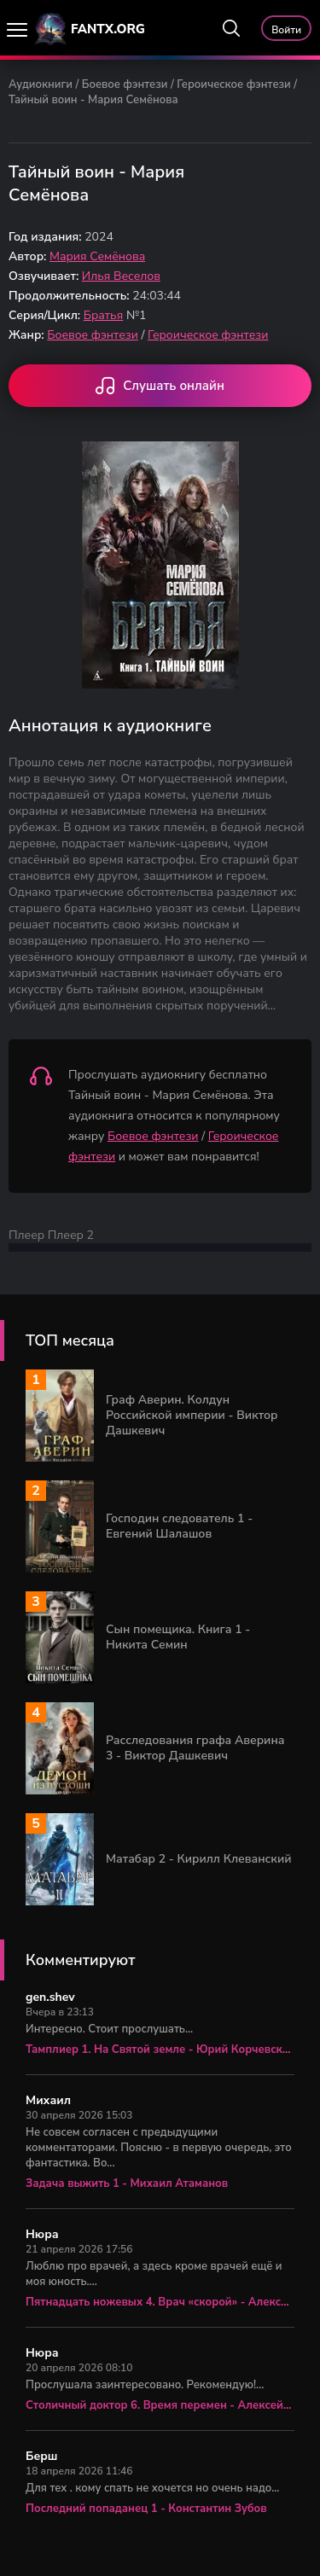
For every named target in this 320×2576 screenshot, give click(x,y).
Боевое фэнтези (125, 84)
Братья (104, 315)
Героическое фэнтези (234, 84)
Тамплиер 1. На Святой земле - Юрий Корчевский (160, 2049)
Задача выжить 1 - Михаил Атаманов (127, 2183)
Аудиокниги (41, 84)
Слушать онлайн (160, 387)
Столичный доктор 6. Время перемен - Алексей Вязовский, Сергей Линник (160, 2405)
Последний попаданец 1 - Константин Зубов (146, 2508)
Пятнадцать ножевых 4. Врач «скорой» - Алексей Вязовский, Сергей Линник (160, 2302)
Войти (286, 30)
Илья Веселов (121, 276)
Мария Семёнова (97, 256)
